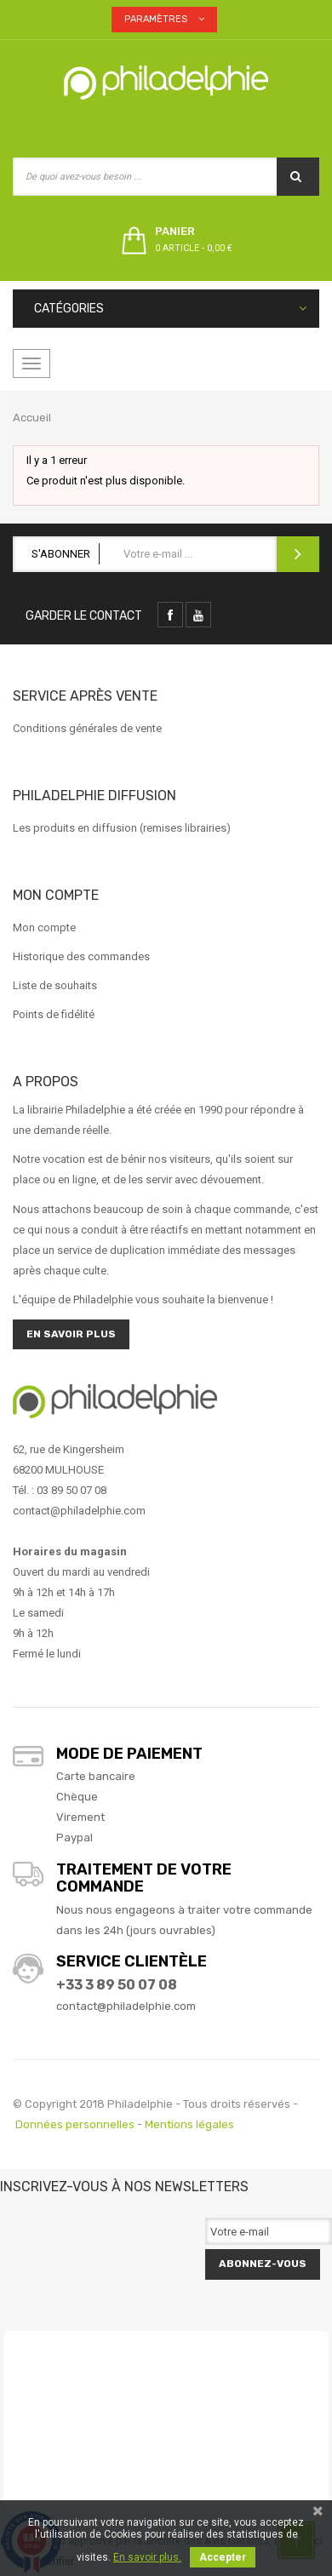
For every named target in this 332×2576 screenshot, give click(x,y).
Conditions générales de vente (87, 728)
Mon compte (44, 927)
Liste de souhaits (55, 985)
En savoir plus (71, 1334)
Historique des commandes (81, 956)
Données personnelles (75, 2124)
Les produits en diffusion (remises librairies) (122, 827)
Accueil (32, 417)
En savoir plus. (147, 2557)
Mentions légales (189, 2124)
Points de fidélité (53, 1014)
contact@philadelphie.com (126, 2006)
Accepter (222, 2557)
